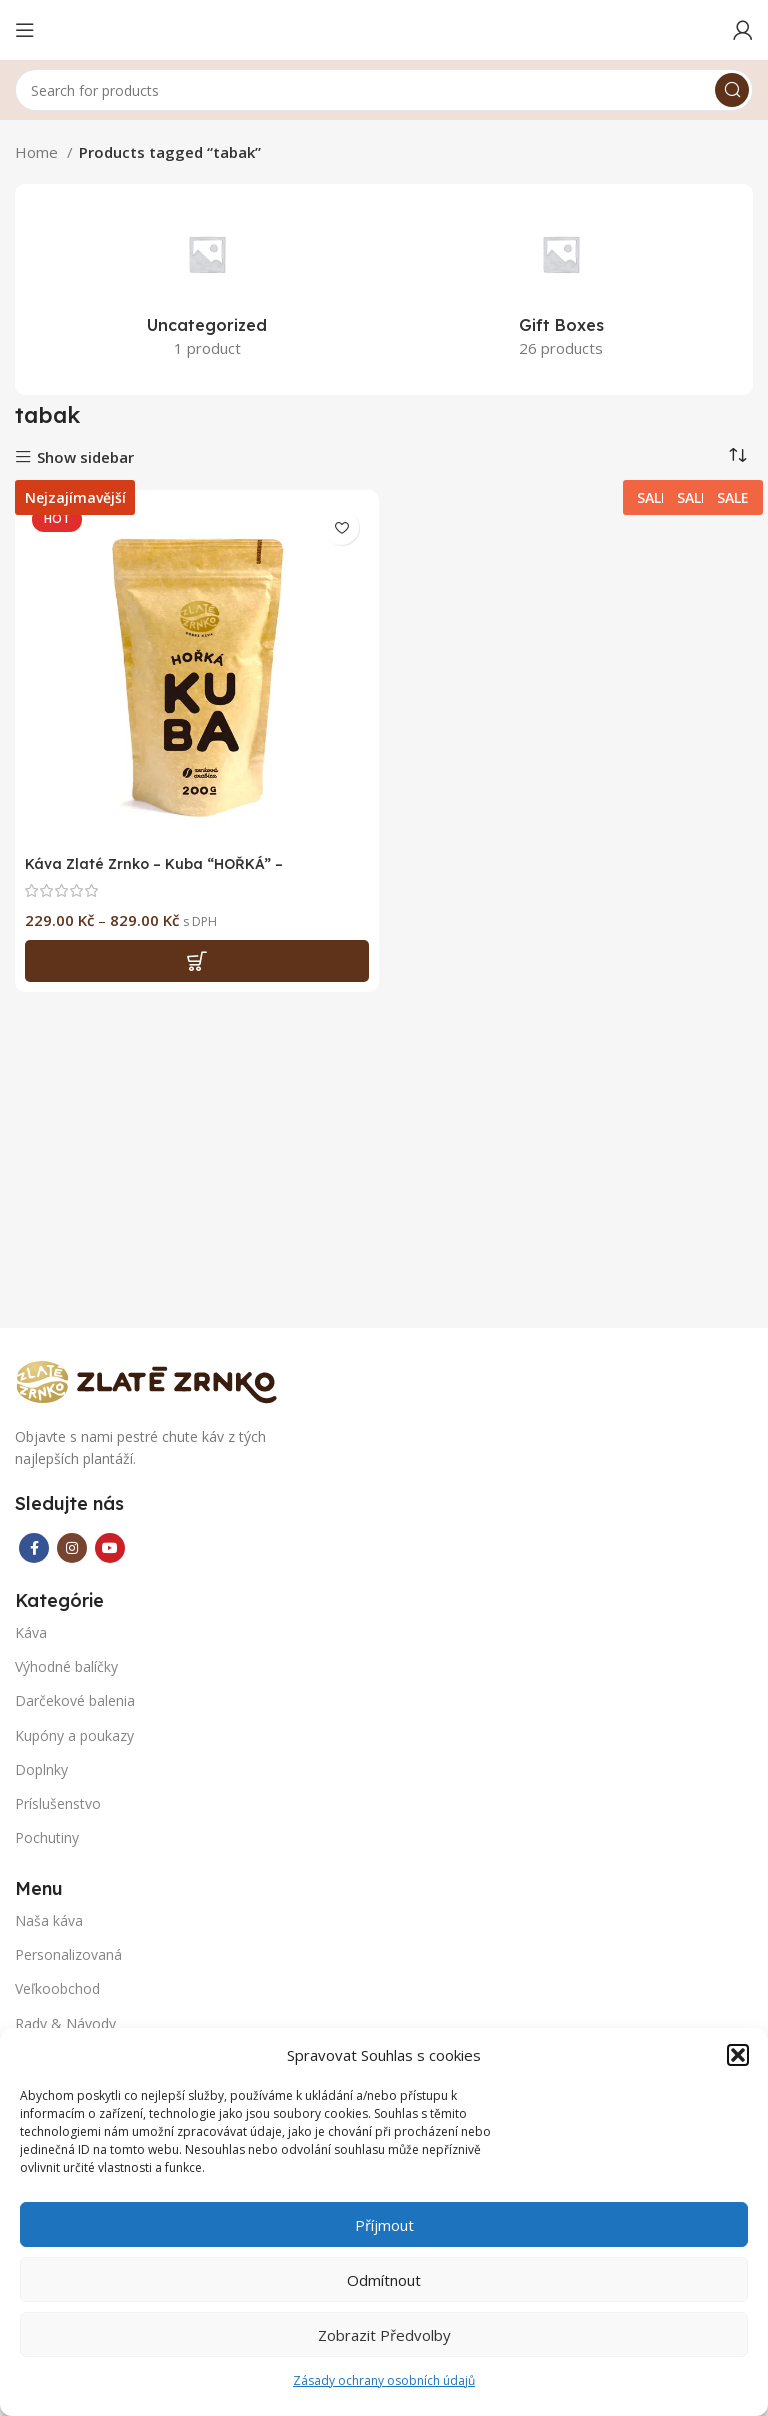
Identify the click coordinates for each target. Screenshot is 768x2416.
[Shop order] (738, 455)
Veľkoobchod (57, 1988)
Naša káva (49, 1920)
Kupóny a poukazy (74, 1735)
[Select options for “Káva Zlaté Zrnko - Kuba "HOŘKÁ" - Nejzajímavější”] (197, 961)
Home (38, 152)
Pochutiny (47, 1837)
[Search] (384, 90)
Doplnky (41, 1769)
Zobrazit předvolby (384, 2335)
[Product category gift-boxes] (561, 287)
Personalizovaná (68, 1954)
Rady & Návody (65, 2023)
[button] (738, 2055)
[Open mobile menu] (25, 30)
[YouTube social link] (110, 1548)
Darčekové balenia (75, 1700)
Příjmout (384, 2225)
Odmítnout (384, 2280)
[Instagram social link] (72, 1548)
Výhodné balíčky (66, 1666)
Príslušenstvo (58, 1803)
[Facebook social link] (34, 1548)
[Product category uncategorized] (207, 287)
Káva (31, 1632)
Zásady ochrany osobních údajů (384, 2380)
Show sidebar (85, 457)
